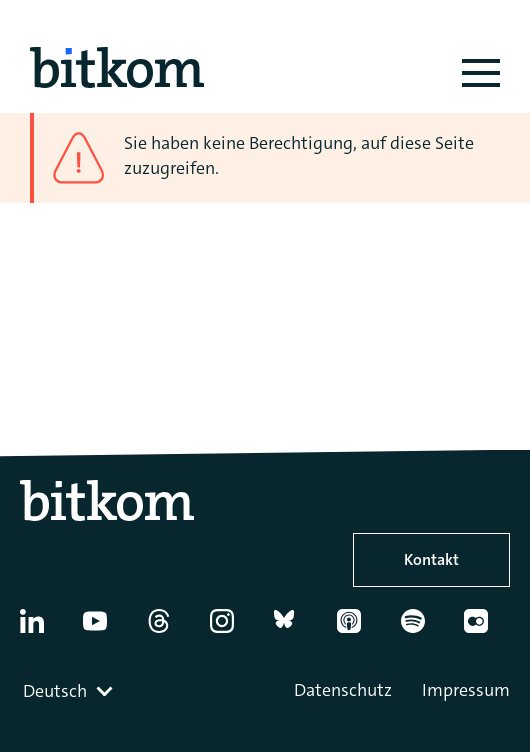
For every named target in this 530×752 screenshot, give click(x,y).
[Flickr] (486, 629)
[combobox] (70, 691)
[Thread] (169, 629)
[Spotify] (423, 629)
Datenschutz (343, 690)
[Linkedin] (42, 629)
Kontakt (431, 559)
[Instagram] (232, 629)
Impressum (466, 690)
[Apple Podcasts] (359, 629)
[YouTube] (105, 629)
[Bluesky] (296, 629)
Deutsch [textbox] (55, 691)
